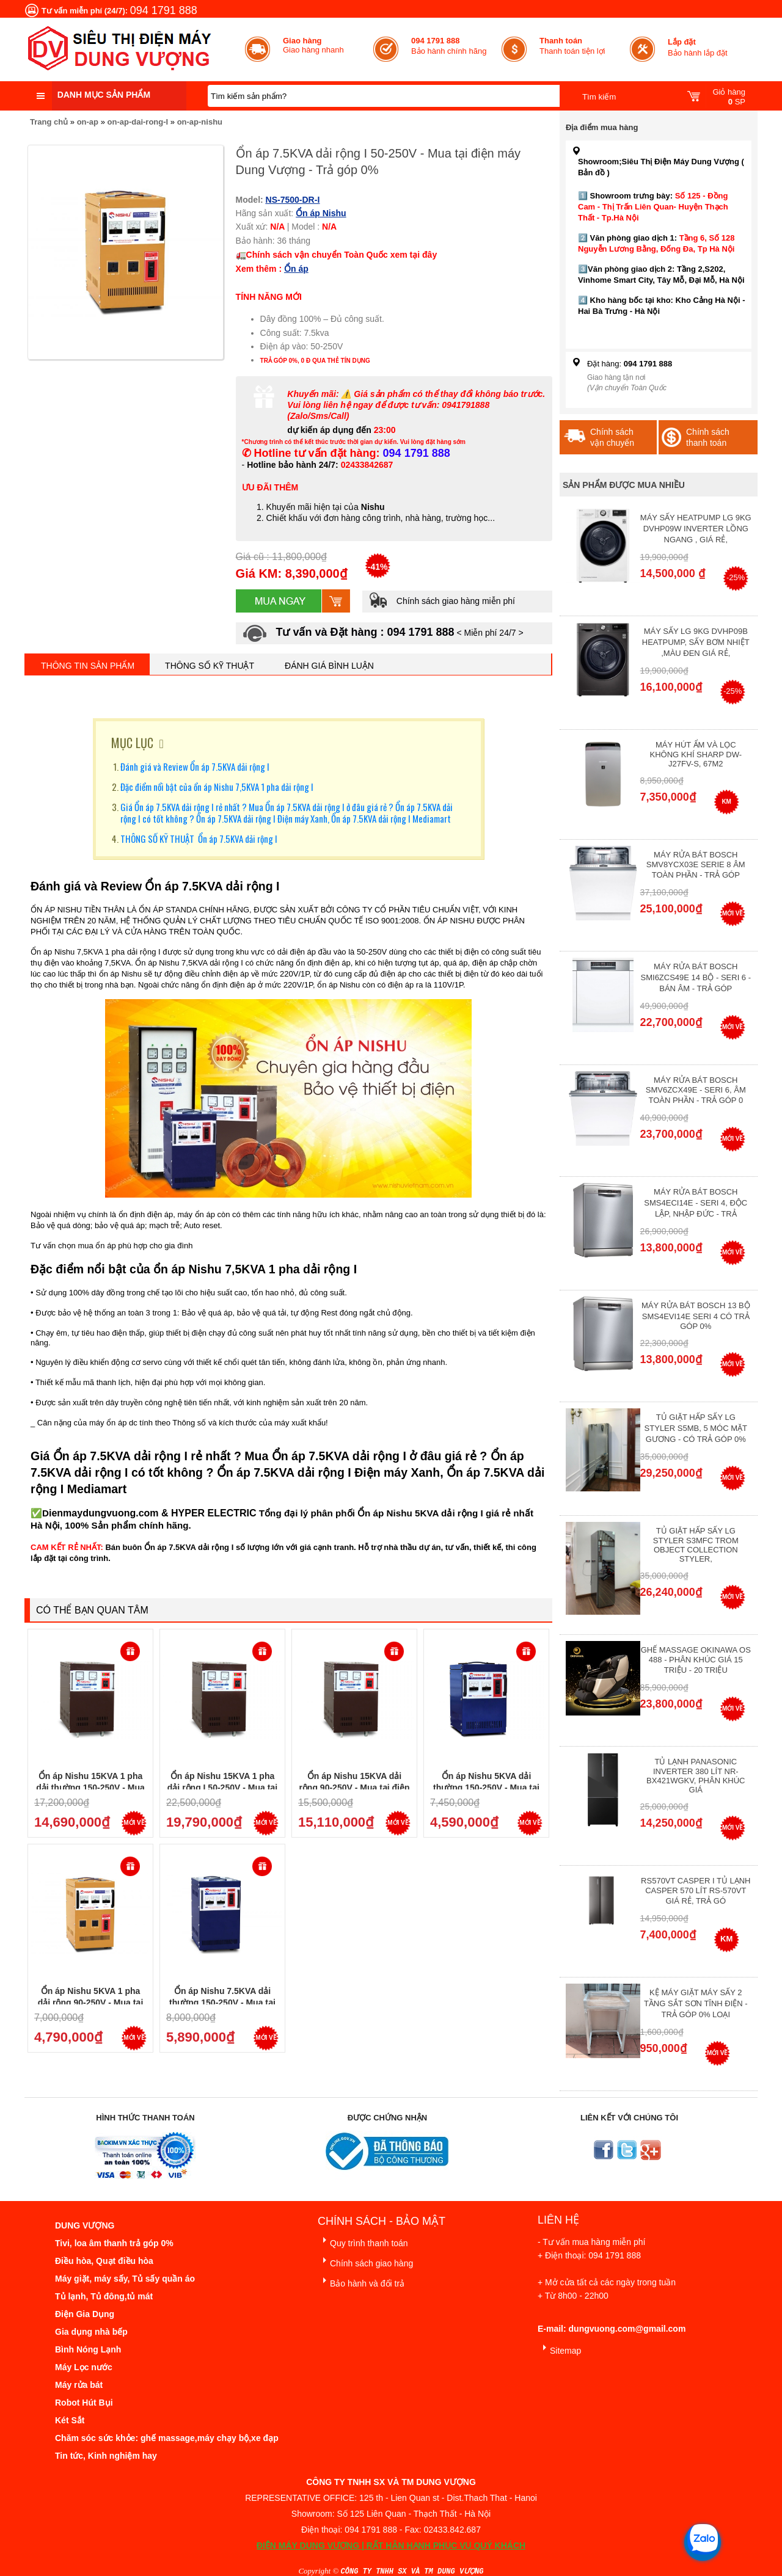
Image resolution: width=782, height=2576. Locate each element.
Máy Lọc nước (83, 2367)
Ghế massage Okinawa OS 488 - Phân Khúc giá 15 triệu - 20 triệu (696, 1660)
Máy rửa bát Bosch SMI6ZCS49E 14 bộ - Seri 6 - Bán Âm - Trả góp (696, 977)
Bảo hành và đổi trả (361, 2281)
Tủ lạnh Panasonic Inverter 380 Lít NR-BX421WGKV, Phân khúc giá (695, 1775)
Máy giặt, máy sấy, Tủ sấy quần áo (125, 2278)
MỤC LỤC (132, 742)
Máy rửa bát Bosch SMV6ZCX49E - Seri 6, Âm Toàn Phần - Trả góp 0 (696, 1090)
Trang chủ (49, 121)
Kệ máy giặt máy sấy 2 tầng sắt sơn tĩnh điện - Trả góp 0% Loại (696, 2003)
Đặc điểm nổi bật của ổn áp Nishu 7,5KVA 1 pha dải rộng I (216, 786)
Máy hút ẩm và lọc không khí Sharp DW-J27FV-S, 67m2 (696, 754)
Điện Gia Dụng (84, 2314)
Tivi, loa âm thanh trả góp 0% (114, 2243)
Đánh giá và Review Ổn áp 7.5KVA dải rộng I (194, 766)
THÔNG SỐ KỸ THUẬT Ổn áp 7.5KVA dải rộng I (198, 838)
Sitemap (559, 2348)
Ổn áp (296, 269)
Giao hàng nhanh (313, 45)
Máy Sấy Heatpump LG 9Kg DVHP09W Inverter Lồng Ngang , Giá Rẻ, (695, 528)
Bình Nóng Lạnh (88, 2349)
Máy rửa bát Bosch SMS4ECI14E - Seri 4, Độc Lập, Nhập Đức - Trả (695, 1202)
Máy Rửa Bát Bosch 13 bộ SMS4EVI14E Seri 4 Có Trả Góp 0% (695, 1316)
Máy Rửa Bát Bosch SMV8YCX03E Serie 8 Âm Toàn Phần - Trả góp (695, 864)
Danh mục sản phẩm (103, 95)
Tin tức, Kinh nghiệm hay (106, 2456)
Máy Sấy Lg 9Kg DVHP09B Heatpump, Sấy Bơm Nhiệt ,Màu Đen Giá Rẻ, (696, 642)
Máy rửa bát (79, 2385)
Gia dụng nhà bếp (91, 2332)
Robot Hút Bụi (84, 2402)
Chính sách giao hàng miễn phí (441, 601)
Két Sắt (69, 2420)
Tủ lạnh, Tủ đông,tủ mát (104, 2296)
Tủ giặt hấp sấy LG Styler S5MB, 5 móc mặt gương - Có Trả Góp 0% (696, 1428)
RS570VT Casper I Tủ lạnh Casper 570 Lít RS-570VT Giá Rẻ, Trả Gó (695, 1890)
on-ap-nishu (199, 121)
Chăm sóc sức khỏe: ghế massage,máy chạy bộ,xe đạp (167, 2438)
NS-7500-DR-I (293, 200)
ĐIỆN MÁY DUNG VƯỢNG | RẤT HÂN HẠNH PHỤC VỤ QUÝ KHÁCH (391, 2545)
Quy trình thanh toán (363, 2241)
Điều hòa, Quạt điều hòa (104, 2261)
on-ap (87, 121)
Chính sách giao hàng (365, 2261)
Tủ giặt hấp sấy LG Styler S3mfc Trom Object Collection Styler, (696, 1544)
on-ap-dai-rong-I (138, 121)
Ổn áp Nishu (321, 213)
